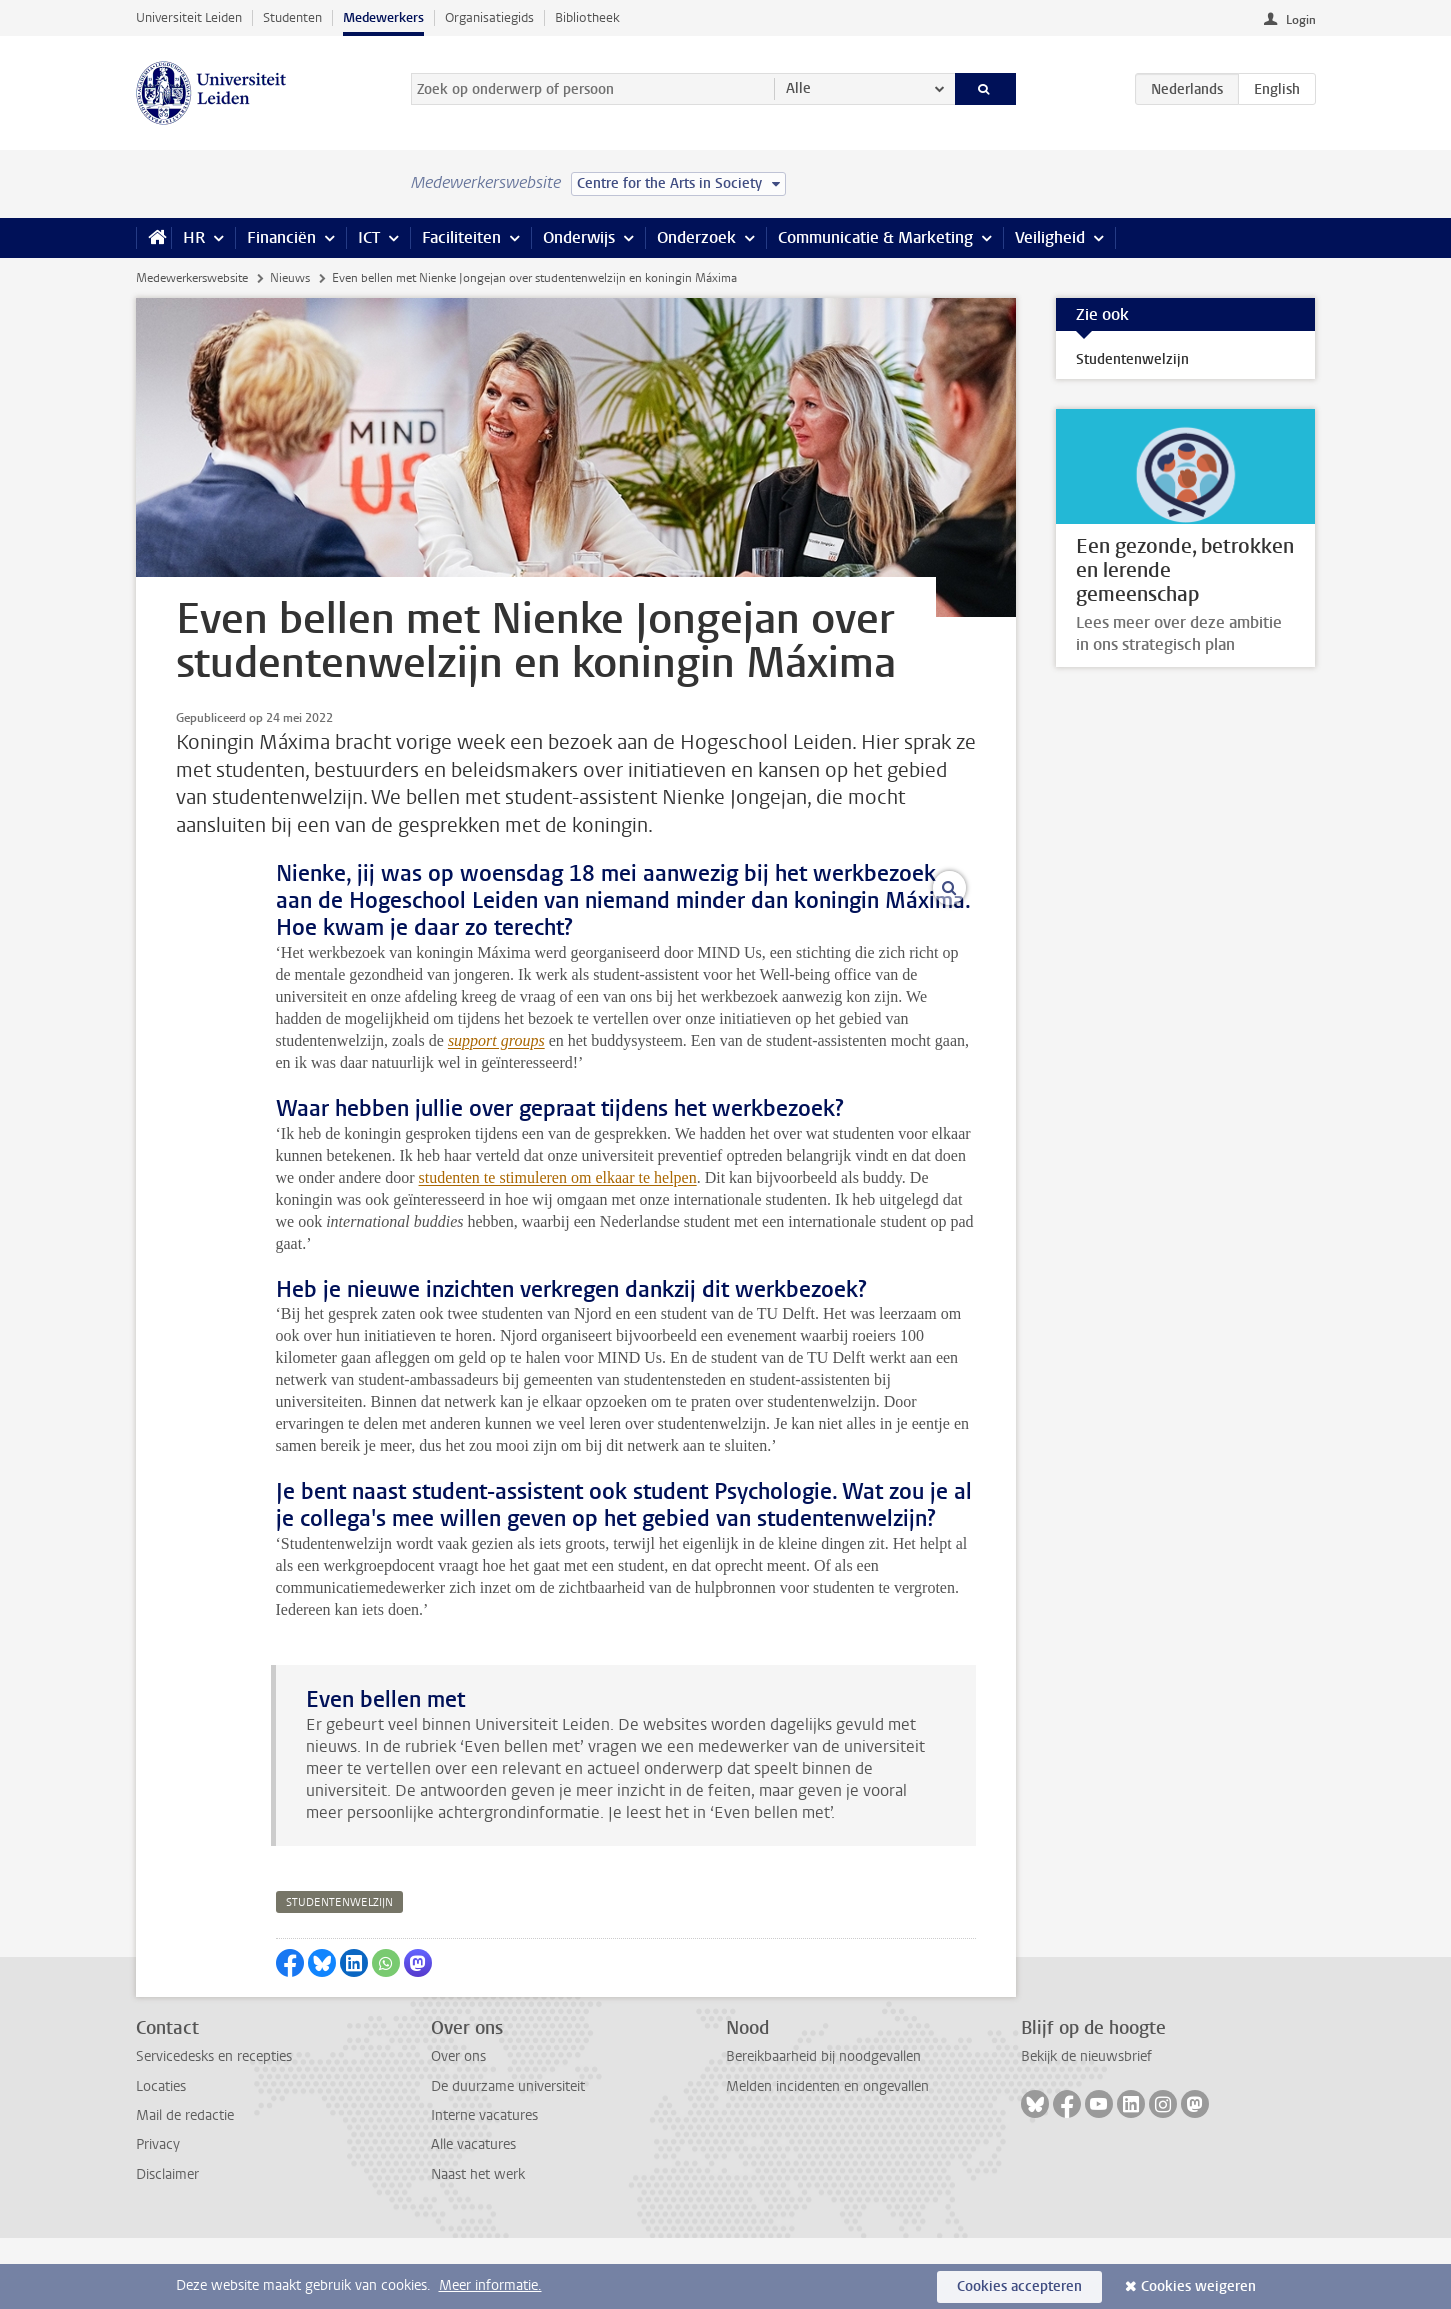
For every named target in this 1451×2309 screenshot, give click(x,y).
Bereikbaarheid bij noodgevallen (823, 2127)
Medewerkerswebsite (192, 278)
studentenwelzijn (339, 1973)
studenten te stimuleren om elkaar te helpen (558, 1247)
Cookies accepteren (1019, 2286)
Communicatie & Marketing (875, 237)
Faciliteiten (461, 237)
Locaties (161, 2157)
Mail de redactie (185, 2186)
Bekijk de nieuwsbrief (1086, 2127)
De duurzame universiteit (508, 2157)
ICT (369, 237)
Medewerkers (383, 17)
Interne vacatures (484, 2186)
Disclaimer (167, 2245)
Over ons (458, 2127)
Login (1301, 20)
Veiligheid (1050, 237)
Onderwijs (579, 237)
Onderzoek (696, 237)
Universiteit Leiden (189, 17)
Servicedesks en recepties (214, 2127)
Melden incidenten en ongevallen (827, 2157)
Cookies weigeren (1198, 2286)
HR (194, 237)
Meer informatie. (490, 2285)
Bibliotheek (587, 17)
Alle (798, 88)
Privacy (158, 2215)
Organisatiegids (489, 17)
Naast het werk (478, 2245)
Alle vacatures (473, 2215)
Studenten (292, 17)
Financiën (281, 237)
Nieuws (290, 278)
